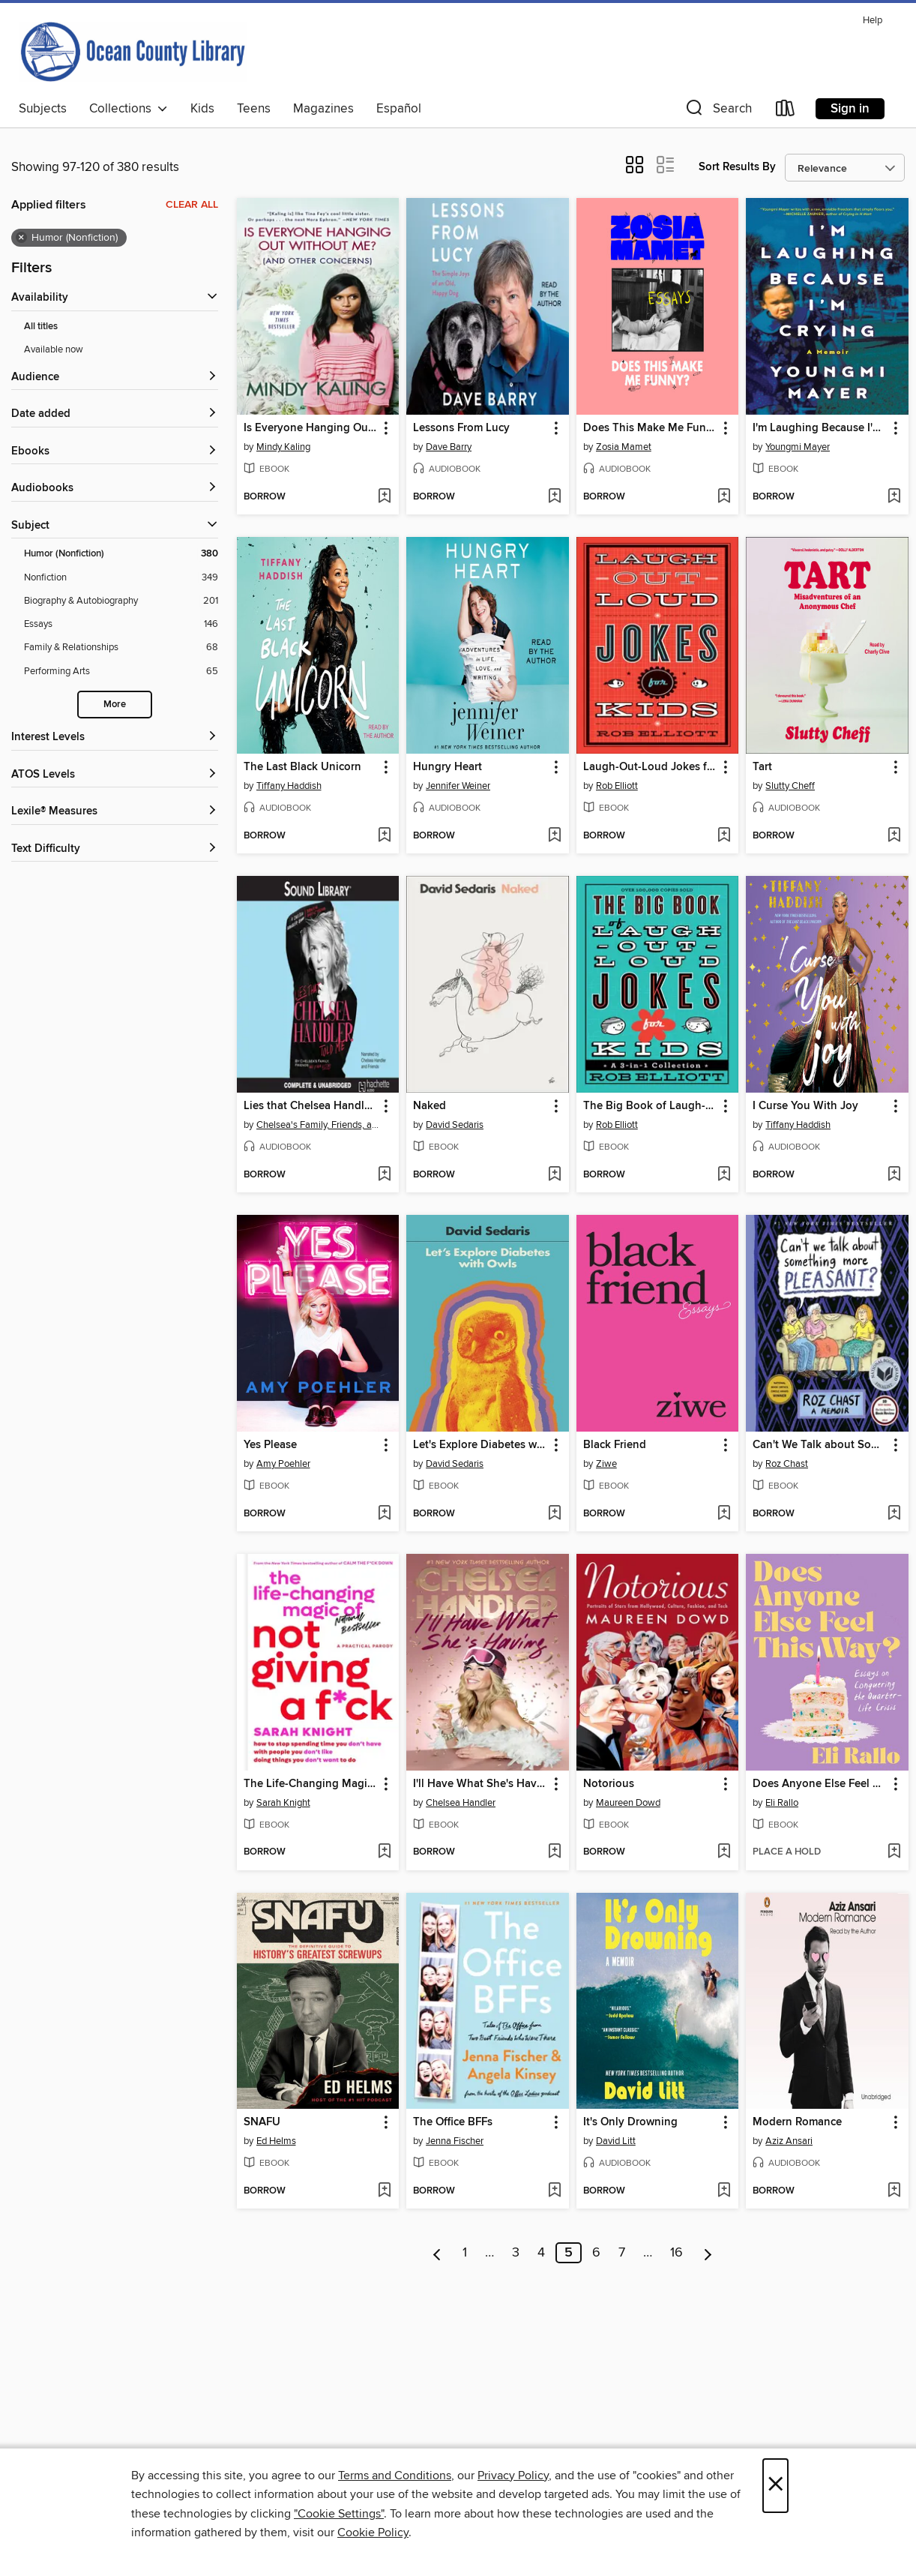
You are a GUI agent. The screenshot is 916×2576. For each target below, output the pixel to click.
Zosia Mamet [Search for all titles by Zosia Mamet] (623, 447)
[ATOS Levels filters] (114, 775)
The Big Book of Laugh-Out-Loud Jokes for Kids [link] (650, 1106)
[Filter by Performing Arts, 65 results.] (121, 671)
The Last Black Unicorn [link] (302, 767)
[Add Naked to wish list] (554, 1175)
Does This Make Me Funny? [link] (650, 428)
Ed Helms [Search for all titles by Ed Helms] (276, 2141)
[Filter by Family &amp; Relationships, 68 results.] (121, 647)
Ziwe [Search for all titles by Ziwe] (606, 1464)
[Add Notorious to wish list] (723, 1852)
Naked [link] (429, 1106)
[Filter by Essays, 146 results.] (121, 624)
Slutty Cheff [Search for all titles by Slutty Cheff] (790, 786)
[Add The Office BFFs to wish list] (554, 2191)
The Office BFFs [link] (452, 2122)
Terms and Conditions (394, 2475)
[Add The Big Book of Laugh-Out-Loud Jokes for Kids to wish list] (723, 1175)
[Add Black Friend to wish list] (723, 1514)
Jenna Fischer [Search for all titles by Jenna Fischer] (454, 2141)
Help (872, 20)
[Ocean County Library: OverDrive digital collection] (132, 51)
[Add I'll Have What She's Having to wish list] (554, 1852)
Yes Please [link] (270, 1445)
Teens (254, 108)
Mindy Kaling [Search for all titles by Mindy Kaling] (283, 447)
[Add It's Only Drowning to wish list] (723, 2191)
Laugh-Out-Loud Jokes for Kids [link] (650, 767)
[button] (717, 111)
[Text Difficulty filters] (114, 849)
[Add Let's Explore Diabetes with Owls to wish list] (554, 1514)
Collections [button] (128, 108)
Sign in (850, 108)
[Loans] (785, 111)
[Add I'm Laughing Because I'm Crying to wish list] (894, 497)
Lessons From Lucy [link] (461, 428)
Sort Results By (737, 167)
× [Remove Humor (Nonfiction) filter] (21, 237)
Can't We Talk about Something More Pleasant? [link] (820, 1445)
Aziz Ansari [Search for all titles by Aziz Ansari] (789, 2141)
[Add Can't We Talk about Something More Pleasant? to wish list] (894, 1514)
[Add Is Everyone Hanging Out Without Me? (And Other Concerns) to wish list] (384, 497)
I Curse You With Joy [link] (805, 1106)
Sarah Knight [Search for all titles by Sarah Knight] (283, 1803)
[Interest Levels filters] (114, 737)
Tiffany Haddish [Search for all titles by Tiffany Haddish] (289, 786)
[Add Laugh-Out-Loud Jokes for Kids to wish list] (723, 836)
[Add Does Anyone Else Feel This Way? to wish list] (894, 1852)
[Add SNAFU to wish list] (384, 2191)
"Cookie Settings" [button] (339, 2513)
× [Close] (775, 2486)
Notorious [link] (608, 1784)
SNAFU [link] (262, 2122)
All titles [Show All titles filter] (41, 326)
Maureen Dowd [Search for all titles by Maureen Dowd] (628, 1803)
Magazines (323, 108)
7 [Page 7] (621, 2253)
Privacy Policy (513, 2475)
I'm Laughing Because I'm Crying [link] (820, 428)
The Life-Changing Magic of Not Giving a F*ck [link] (311, 1784)
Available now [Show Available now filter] (53, 349)
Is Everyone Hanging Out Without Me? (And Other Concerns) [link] (311, 428)
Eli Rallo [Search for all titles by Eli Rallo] (781, 1803)
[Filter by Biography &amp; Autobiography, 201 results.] (121, 601)
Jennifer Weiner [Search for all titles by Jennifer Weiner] (458, 786)
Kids (202, 108)
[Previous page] (437, 2253)
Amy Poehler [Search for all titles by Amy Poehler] (283, 1464)
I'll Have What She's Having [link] (480, 1784)
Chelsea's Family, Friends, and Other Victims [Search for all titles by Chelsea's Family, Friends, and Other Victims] (320, 1125)
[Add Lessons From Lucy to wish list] (554, 497)
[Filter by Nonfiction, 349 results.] (121, 578)
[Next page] (708, 2253)
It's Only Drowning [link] (630, 2122)
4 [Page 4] (541, 2253)
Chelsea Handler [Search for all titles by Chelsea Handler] (460, 1803)
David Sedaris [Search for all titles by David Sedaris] (454, 1125)
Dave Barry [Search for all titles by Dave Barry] (448, 447)
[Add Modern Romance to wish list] (894, 2191)
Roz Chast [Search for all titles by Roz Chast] (786, 1464)
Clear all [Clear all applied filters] (192, 204)
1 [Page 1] (464, 2253)
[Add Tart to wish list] (894, 836)
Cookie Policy (373, 2532)
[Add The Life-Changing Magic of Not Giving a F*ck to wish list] (384, 1852)
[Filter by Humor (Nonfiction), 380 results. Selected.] (121, 554)
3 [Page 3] (515, 2253)
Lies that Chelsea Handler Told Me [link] (311, 1106)
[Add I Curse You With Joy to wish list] (894, 1175)
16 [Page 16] (676, 2253)
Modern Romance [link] (797, 2122)
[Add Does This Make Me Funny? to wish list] (723, 497)
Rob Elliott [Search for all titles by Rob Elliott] (617, 786)
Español (398, 108)
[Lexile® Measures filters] (114, 812)
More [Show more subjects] (114, 704)
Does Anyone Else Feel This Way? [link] (820, 1784)
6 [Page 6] (596, 2253)
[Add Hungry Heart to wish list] (554, 836)
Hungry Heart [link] (447, 767)
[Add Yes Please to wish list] (384, 1514)
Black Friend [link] (614, 1445)
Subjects (43, 108)
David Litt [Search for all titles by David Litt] (616, 2141)
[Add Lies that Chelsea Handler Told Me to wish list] (384, 1175)
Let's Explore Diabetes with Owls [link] (480, 1445)
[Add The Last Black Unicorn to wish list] (384, 836)
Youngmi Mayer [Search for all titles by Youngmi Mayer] (797, 447)
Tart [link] (762, 767)
